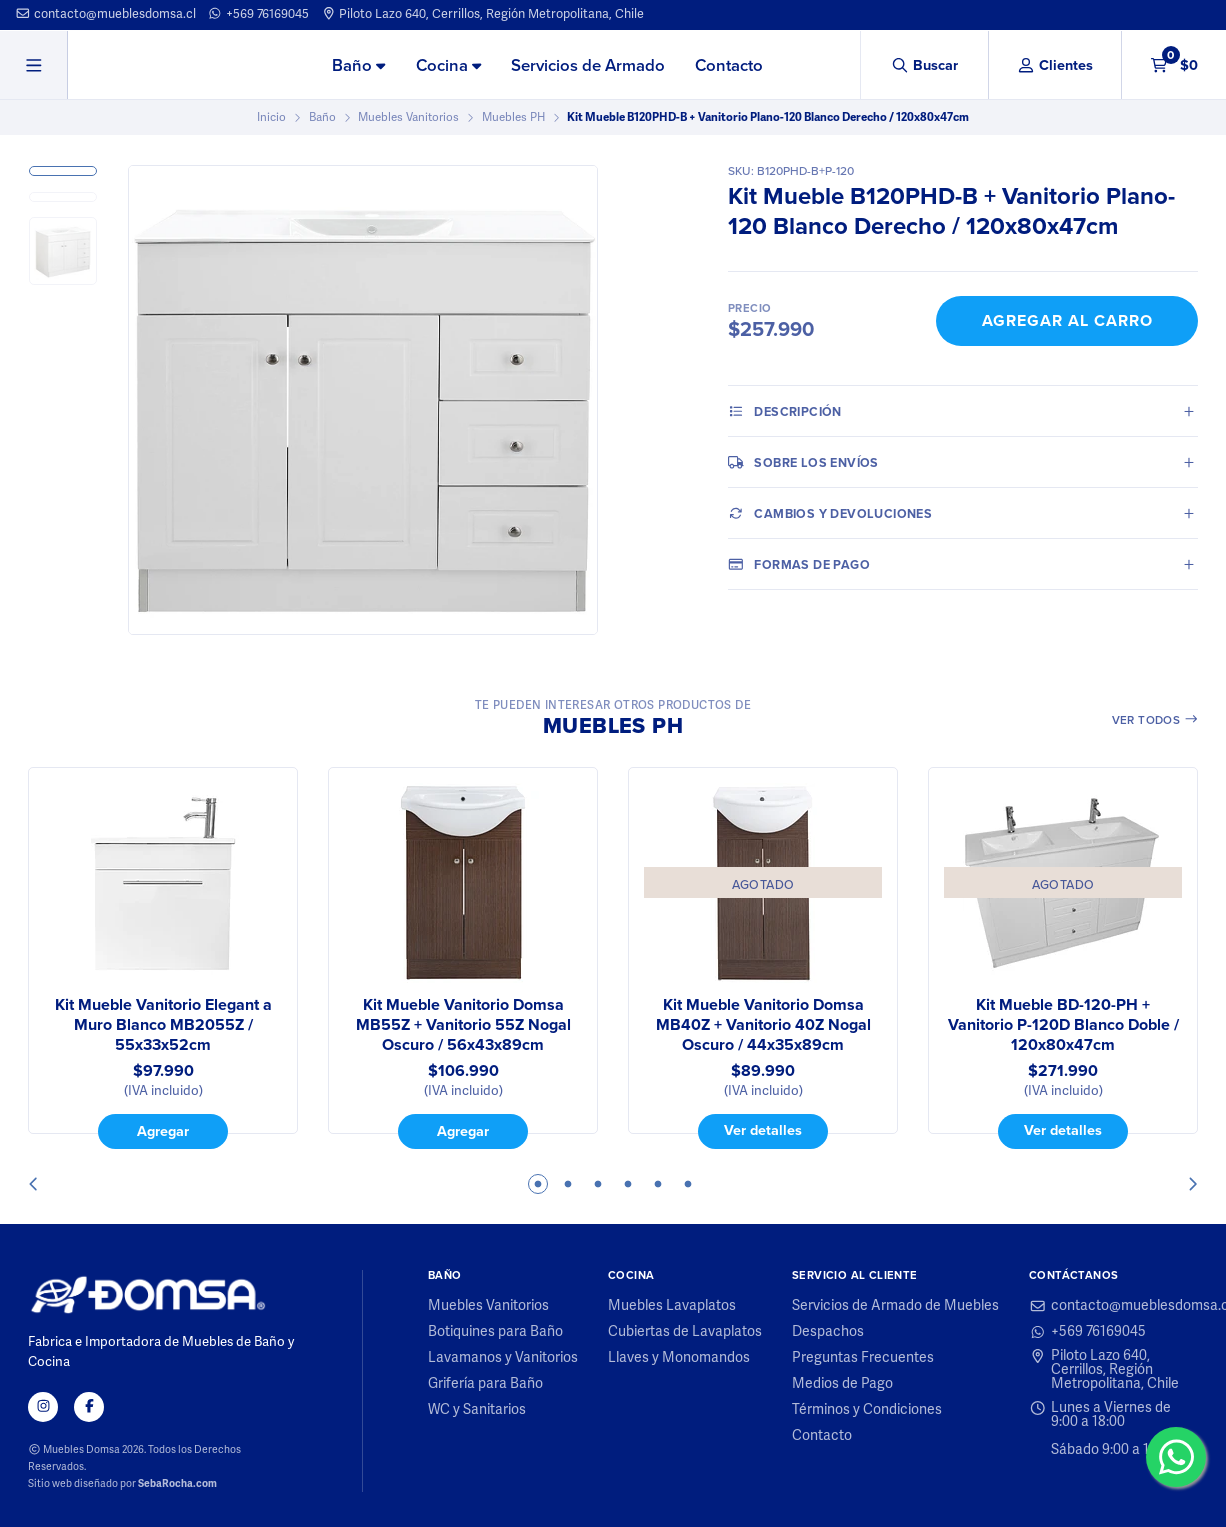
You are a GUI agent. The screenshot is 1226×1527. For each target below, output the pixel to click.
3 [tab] (598, 1184)
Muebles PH (513, 117)
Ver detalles (763, 1129)
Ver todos (1155, 719)
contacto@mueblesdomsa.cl (105, 14)
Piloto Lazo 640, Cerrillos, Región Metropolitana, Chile (483, 14)
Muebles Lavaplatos (672, 1306)
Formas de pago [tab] (799, 564)
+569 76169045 (258, 14)
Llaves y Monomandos (679, 1358)
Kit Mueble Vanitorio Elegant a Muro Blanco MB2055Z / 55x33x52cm (163, 1025)
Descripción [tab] (785, 411)
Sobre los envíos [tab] (803, 462)
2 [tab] (568, 1184)
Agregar (163, 1130)
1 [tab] (538, 1184)
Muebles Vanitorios (408, 117)
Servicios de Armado (588, 65)
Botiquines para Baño (495, 1332)
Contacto (729, 65)
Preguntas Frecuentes (863, 1358)
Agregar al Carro (1067, 320)
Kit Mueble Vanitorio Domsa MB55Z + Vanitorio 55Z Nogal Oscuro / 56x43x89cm (463, 1025)
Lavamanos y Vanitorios (503, 1358)
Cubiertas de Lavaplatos (685, 1332)
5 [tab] (658, 1184)
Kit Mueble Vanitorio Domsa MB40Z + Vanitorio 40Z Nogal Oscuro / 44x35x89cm (763, 1025)
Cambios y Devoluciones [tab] (830, 513)
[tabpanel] (163, 958)
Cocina (448, 65)
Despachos (828, 1332)
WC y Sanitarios (477, 1410)
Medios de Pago (842, 1384)
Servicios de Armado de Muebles (895, 1306)
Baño (358, 65)
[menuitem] (358, 66)
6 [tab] (688, 1184)
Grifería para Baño (485, 1384)
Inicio (271, 117)
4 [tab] (628, 1184)
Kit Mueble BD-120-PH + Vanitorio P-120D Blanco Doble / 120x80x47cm (1063, 1025)
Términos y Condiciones (867, 1410)
